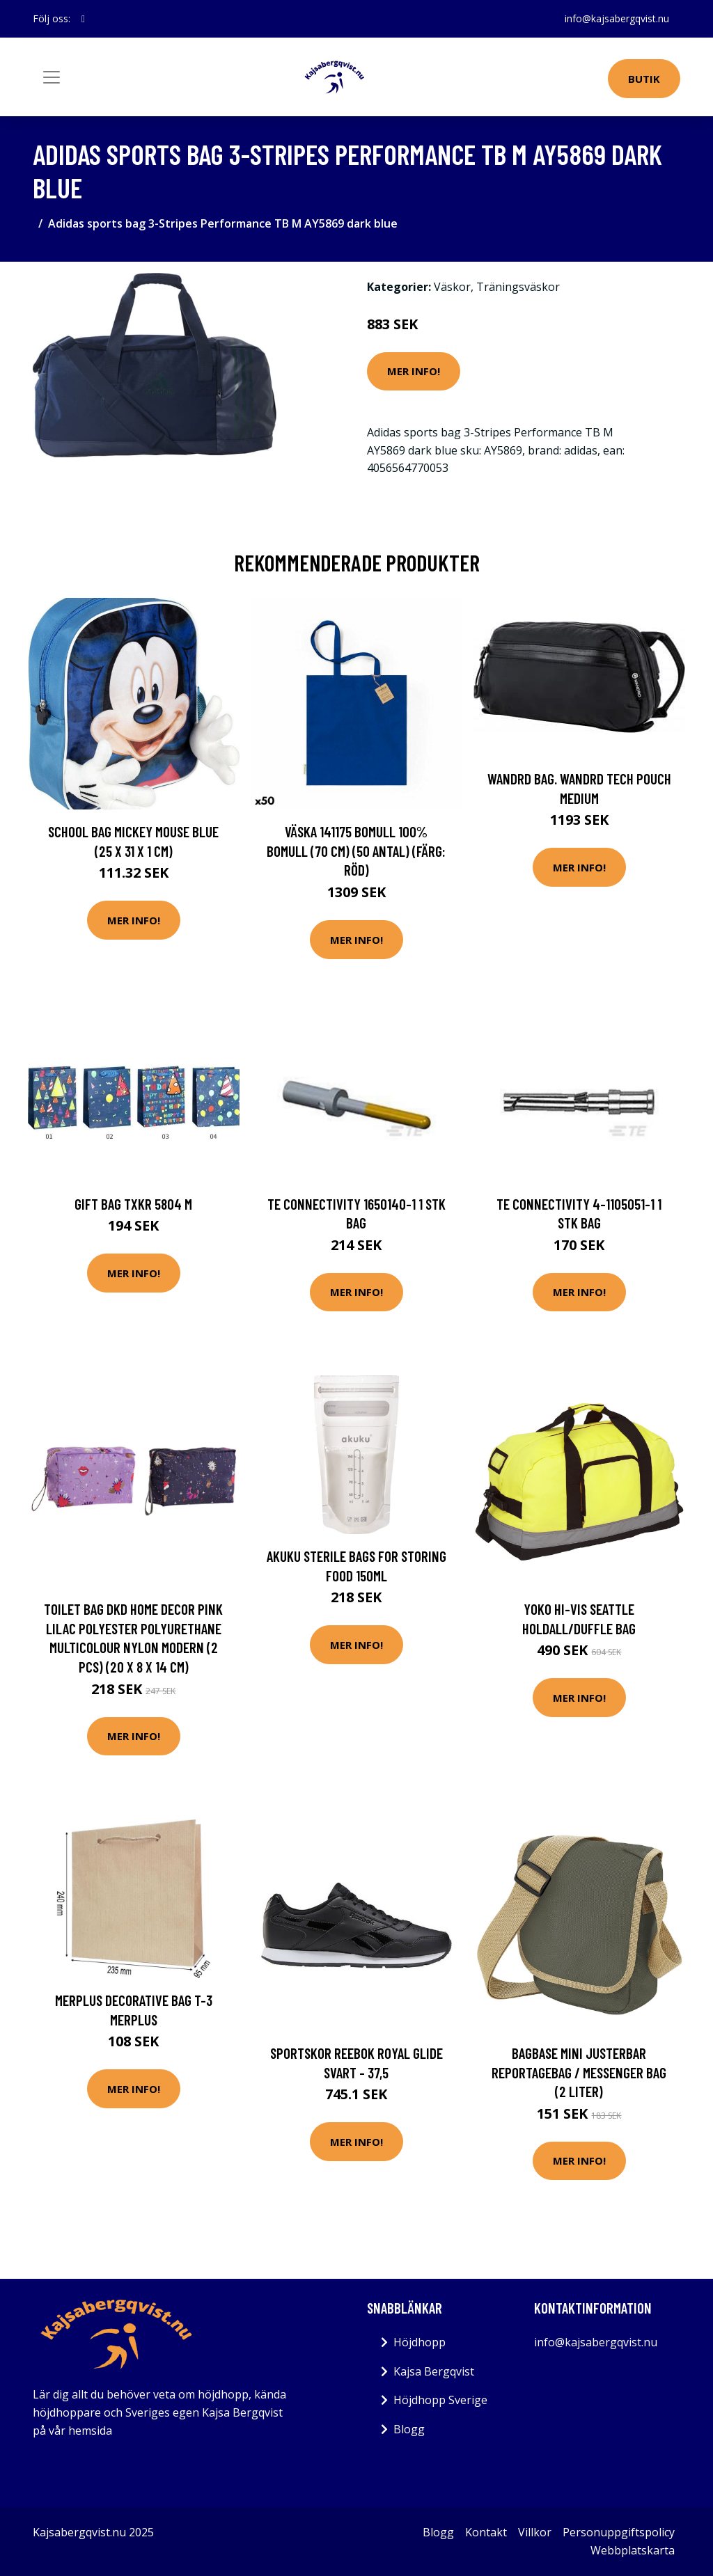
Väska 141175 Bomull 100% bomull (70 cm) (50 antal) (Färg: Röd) (356, 850)
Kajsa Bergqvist (433, 2371)
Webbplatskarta (632, 2550)
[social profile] (83, 19)
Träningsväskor (518, 286)
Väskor (452, 286)
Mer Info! (413, 371)
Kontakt (486, 2532)
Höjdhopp (419, 2342)
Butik (644, 79)
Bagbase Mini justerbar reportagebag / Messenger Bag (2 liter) (579, 2072)
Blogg (409, 2429)
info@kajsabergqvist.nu (617, 18)
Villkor (534, 2532)
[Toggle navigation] (51, 77)
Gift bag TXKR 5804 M (133, 1203)
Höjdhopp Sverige (440, 2400)
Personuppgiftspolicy (619, 2532)
